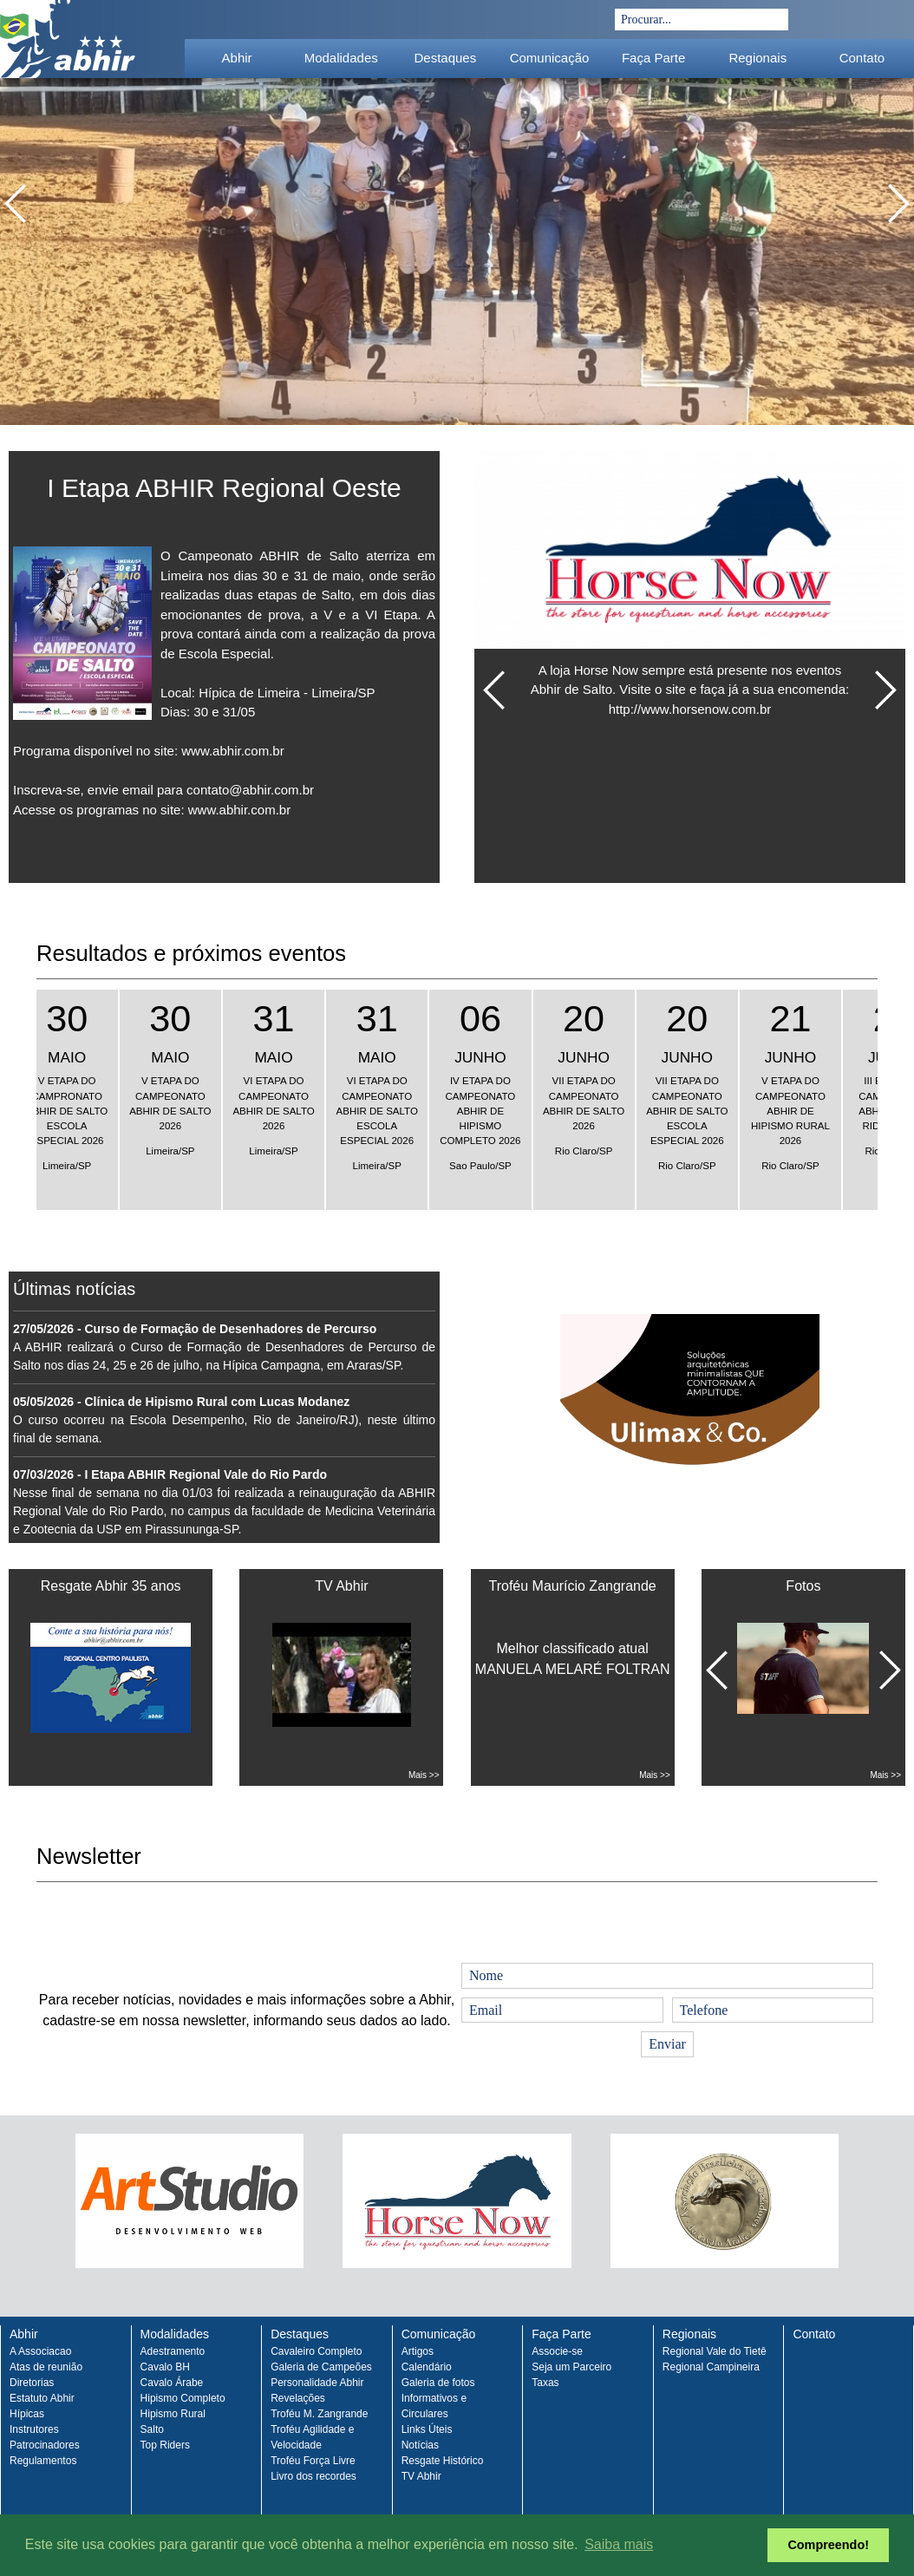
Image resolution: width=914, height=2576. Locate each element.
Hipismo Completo (182, 2398)
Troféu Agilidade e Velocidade (312, 2437)
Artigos (418, 2351)
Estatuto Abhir (42, 2398)
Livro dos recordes (313, 2476)
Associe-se (557, 2351)
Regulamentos (43, 2461)
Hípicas (27, 2414)
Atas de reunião (46, 2367)
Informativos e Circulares (434, 2406)
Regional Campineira (711, 2367)
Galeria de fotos (438, 2383)
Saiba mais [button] (618, 2544)
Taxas (545, 2383)
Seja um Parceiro (571, 2367)
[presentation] (168, 1924)
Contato (862, 57)
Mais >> (424, 1775)
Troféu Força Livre (313, 2461)
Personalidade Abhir (317, 2383)
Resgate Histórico (443, 2461)
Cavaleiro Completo (316, 2351)
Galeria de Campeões (321, 2367)
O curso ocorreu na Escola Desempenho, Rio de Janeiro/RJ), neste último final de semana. (224, 1420)
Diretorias (32, 2383)
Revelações (298, 2398)
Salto (152, 2429)
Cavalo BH (165, 2367)
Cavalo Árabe (172, 2383)
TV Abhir (421, 2476)
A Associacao (40, 2351)
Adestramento (173, 2351)
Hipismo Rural (173, 2414)
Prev (34, 2215)
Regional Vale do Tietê (715, 2351)
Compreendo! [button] (828, 2545)
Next (879, 2215)
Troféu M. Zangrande (319, 2414)
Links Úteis (427, 2429)
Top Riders (165, 2445)
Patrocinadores (45, 2445)
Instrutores (34, 2429)
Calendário (427, 2367)
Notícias (420, 2445)
